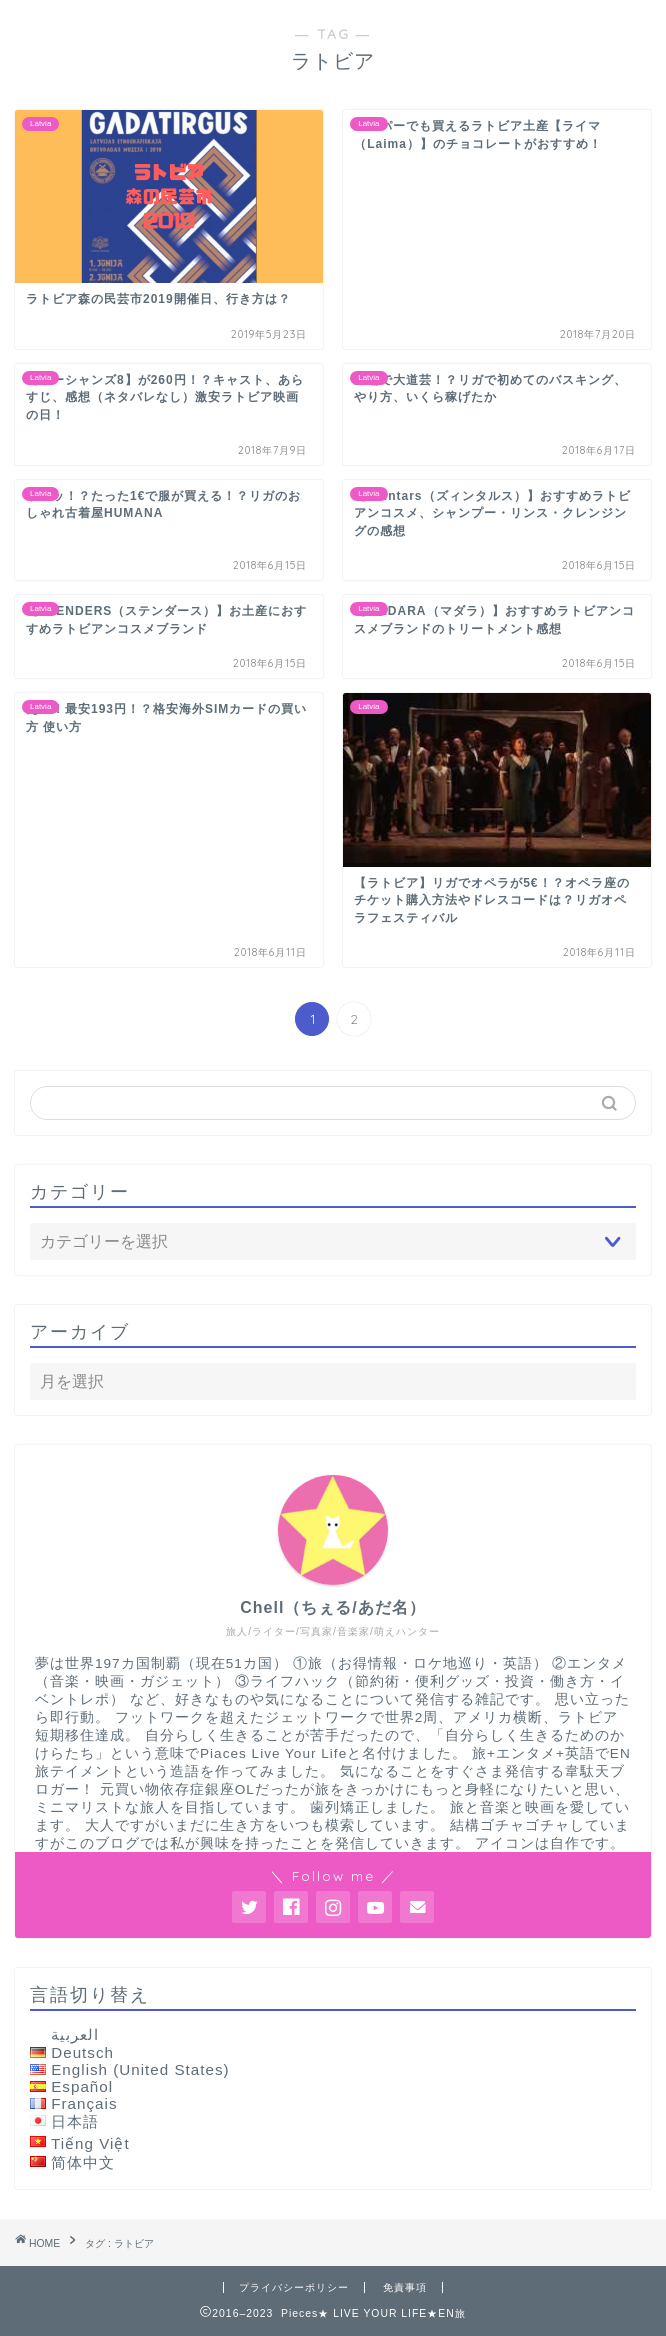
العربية (75, 2034)
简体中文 (83, 2162)
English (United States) (140, 2069)
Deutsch (82, 2052)
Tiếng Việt (90, 2143)
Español (82, 2086)
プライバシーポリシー (294, 2287)
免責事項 (405, 2287)
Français (84, 2103)
